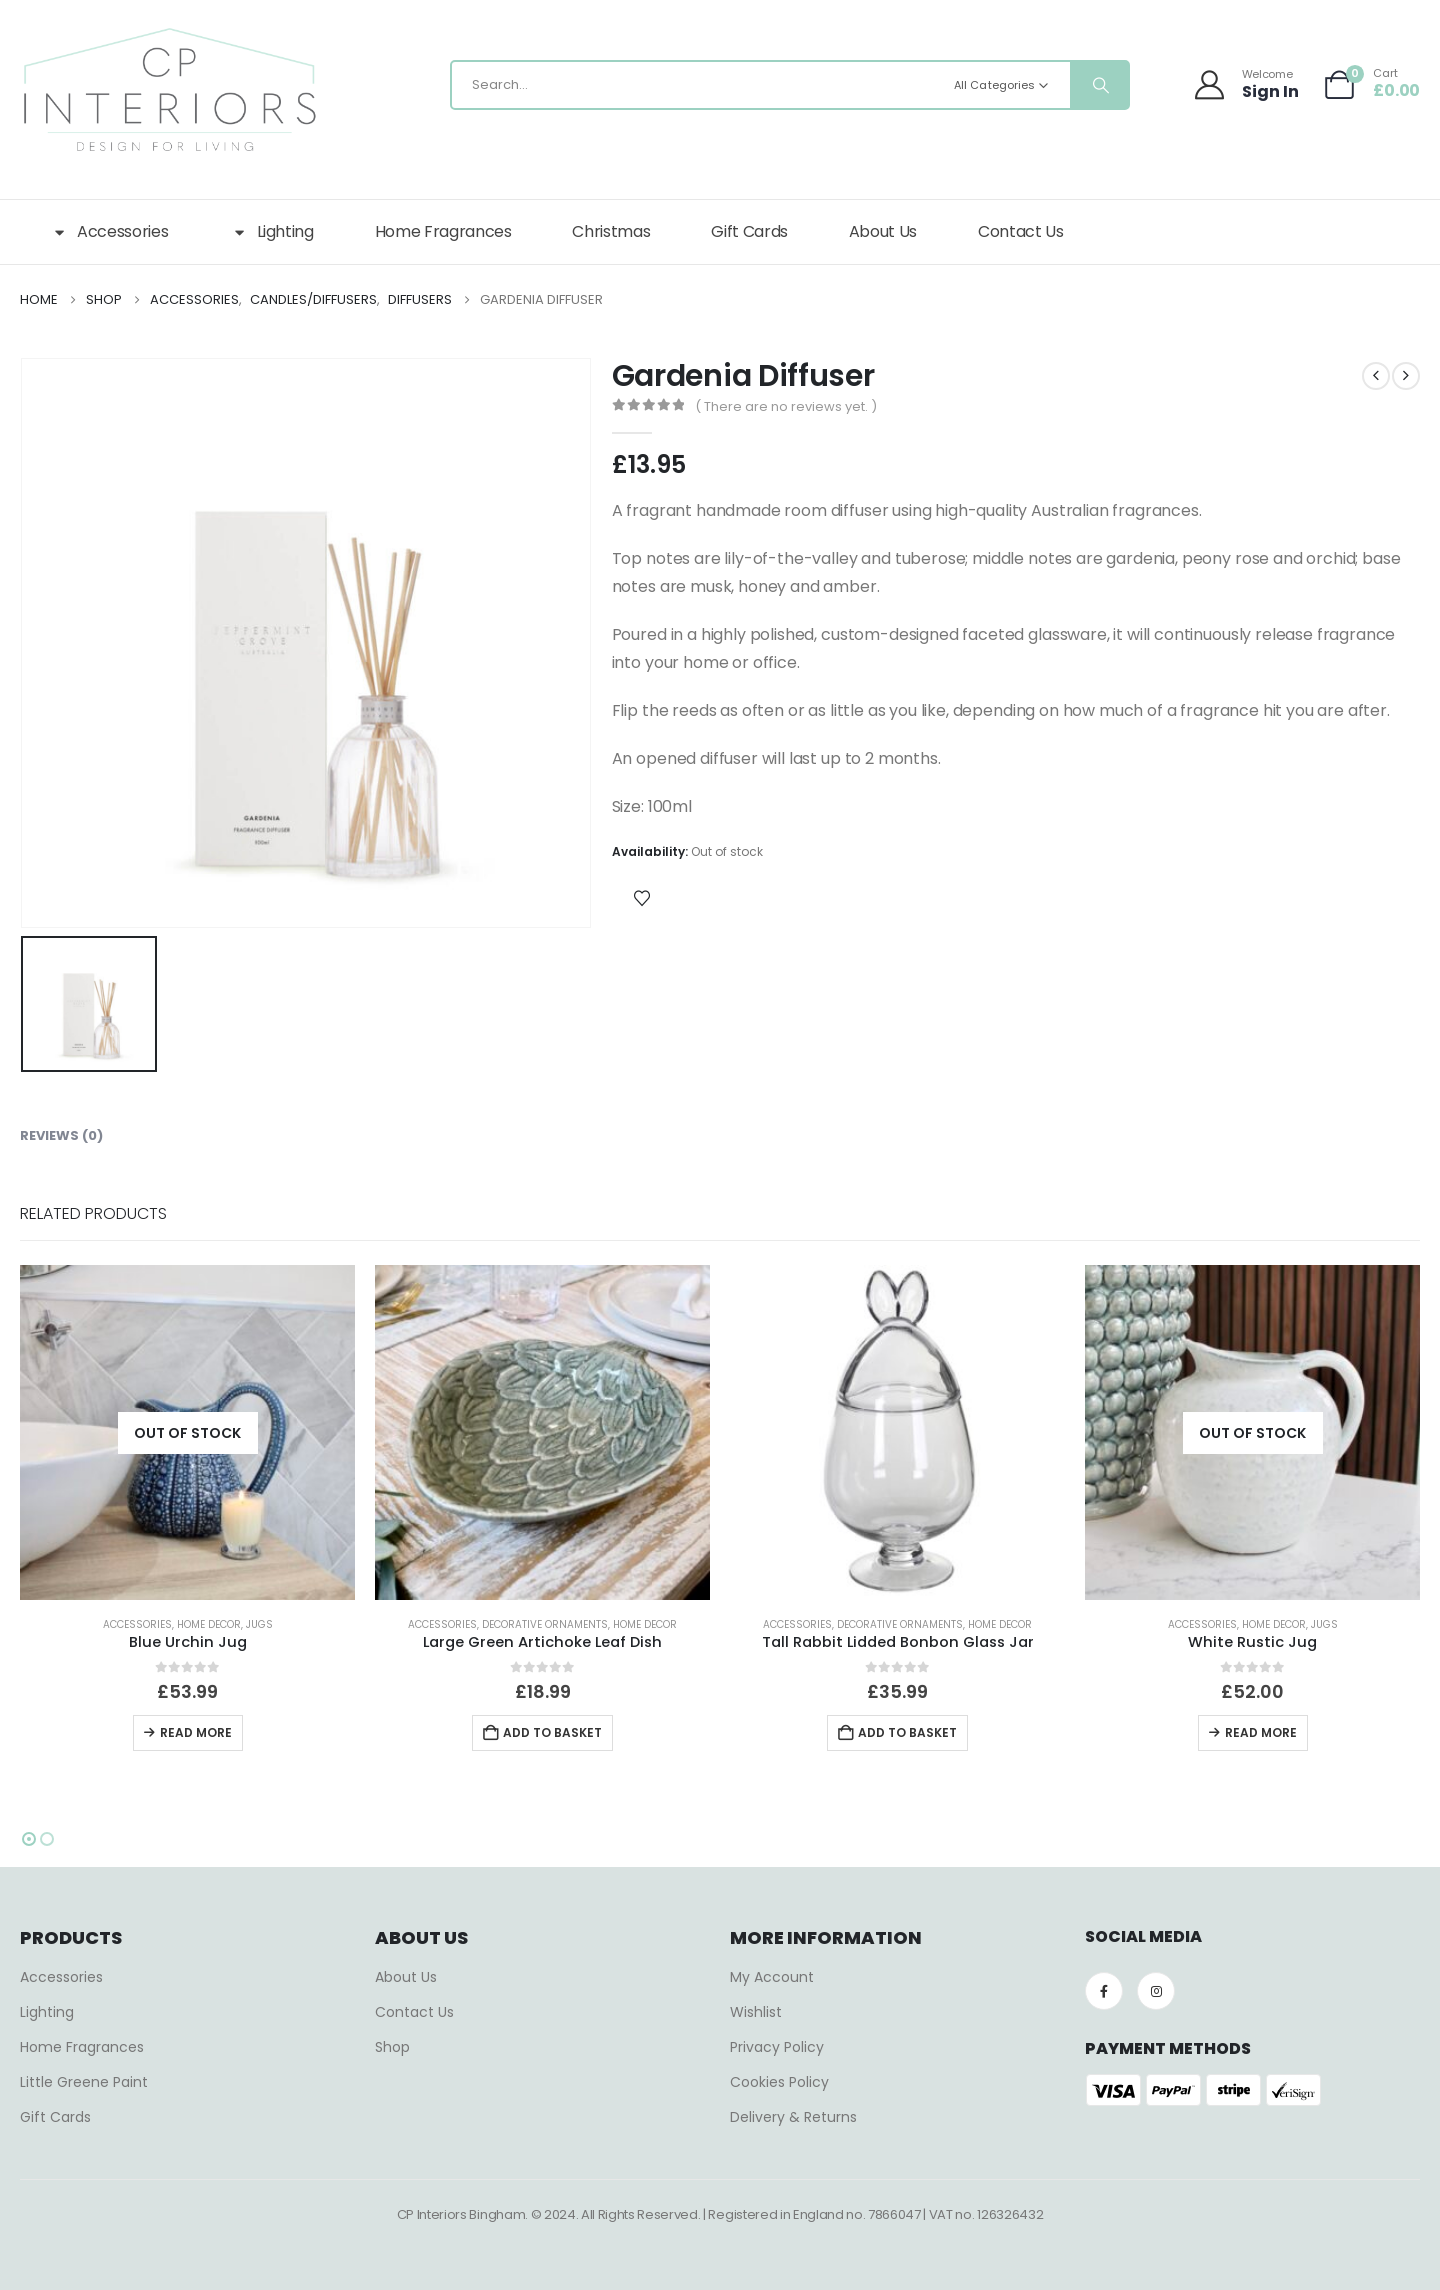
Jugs (259, 1624)
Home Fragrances (443, 231)
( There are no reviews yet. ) (786, 406)
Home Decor (209, 1624)
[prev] (1376, 376)
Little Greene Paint (84, 2082)
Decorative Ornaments (545, 1624)
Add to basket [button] (552, 1732)
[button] (29, 1839)
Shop (392, 2047)
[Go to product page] (187, 1432)
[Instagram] (1156, 1991)
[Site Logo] (170, 90)
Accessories (109, 232)
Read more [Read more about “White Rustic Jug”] (1261, 1732)
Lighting (271, 232)
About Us (883, 231)
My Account (772, 1977)
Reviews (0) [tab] (61, 1135)
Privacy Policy (777, 2047)
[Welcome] (1248, 84)
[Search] (1099, 85)
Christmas (611, 231)
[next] (1406, 376)
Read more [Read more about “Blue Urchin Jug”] (196, 1732)
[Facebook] (1104, 1991)
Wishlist (756, 2012)
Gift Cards (749, 231)
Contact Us (1021, 231)
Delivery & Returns (793, 2117)
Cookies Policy (779, 2082)
